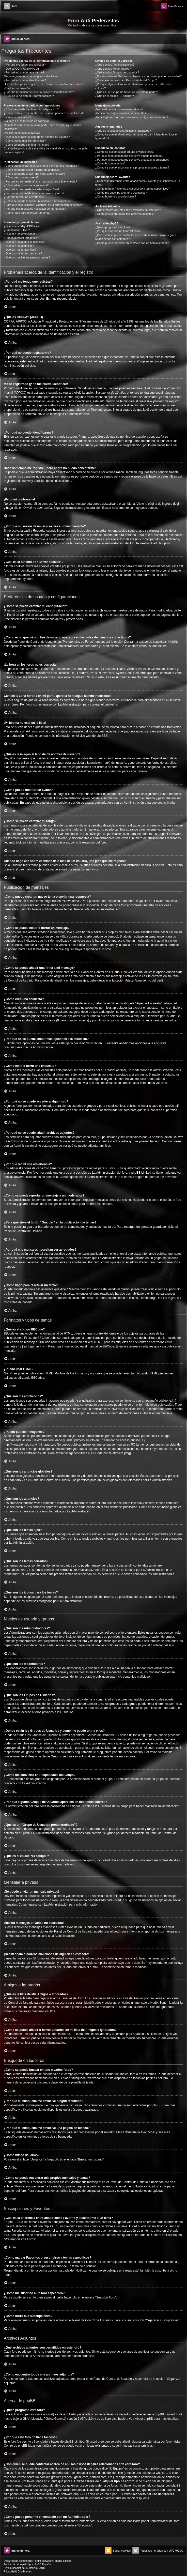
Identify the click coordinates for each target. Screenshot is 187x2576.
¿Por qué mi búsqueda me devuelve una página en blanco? (132, 159)
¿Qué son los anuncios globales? (24, 241)
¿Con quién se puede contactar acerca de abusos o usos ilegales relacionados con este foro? (135, 237)
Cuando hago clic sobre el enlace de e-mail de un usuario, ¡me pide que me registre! (46, 150)
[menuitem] (10, 6)
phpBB (101, 736)
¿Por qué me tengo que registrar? (25, 64)
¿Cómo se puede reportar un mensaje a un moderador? (38, 201)
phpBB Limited (165, 2414)
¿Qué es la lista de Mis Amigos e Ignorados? (123, 130)
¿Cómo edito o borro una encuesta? (26, 185)
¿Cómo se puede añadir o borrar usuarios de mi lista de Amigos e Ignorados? (136, 136)
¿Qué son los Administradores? (114, 64)
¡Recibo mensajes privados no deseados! (121, 113)
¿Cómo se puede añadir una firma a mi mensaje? (34, 173)
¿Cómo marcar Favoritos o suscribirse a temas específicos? (132, 188)
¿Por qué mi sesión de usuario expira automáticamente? (39, 92)
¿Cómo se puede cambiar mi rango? (26, 144)
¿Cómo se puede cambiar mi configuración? (31, 109)
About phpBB (144, 2418)
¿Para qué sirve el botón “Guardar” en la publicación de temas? (43, 204)
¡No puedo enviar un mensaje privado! (119, 109)
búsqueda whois (153, 2473)
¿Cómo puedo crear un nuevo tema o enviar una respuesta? (41, 165)
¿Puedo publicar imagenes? (21, 237)
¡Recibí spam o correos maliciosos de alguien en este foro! (131, 117)
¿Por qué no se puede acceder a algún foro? (31, 189)
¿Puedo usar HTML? (17, 230)
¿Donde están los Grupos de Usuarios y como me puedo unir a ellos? (138, 76)
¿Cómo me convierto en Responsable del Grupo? (126, 80)
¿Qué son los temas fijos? (20, 249)
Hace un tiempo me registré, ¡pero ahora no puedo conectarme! (43, 84)
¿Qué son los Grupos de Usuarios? (117, 72)
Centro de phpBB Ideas (20, 2445)
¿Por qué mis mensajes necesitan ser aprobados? (35, 208)
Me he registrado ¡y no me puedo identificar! (31, 76)
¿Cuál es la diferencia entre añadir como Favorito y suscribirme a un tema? (137, 182)
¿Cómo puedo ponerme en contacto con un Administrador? (132, 242)
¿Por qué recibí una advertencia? (24, 196)
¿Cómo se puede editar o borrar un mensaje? (32, 169)
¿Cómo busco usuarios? (110, 163)
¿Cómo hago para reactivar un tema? (27, 212)
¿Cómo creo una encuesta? (21, 177)
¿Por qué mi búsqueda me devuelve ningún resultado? (129, 155)
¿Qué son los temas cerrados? (23, 253)
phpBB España (42, 2564)
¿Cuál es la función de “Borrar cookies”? (29, 95)
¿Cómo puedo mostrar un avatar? (25, 140)
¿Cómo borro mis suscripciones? (115, 196)
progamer (15, 2568)
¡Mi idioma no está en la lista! (22, 132)
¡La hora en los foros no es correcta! (26, 120)
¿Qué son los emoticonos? (20, 233)
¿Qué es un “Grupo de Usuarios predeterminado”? (126, 92)
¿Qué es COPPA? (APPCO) (21, 68)
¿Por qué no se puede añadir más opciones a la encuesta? (40, 181)
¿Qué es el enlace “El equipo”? (114, 95)
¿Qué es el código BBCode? (21, 226)
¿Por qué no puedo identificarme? (25, 80)
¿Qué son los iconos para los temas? (27, 257)
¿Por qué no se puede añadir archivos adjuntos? (34, 193)
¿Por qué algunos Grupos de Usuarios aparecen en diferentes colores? (133, 86)
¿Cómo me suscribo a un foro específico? (121, 192)
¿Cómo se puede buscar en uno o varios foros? (124, 151)
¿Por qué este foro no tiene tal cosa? (118, 231)
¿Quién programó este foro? (112, 227)
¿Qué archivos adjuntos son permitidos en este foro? (128, 209)
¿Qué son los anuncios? (19, 245)
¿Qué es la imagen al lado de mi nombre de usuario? (37, 136)
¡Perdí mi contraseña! (17, 88)
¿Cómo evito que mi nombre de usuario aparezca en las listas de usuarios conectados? (44, 115)
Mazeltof (33, 2568)
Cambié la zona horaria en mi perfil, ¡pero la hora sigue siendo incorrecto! (42, 127)
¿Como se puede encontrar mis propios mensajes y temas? (132, 167)
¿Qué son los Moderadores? (113, 68)
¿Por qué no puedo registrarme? (24, 72)
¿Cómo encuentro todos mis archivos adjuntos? (124, 213)
